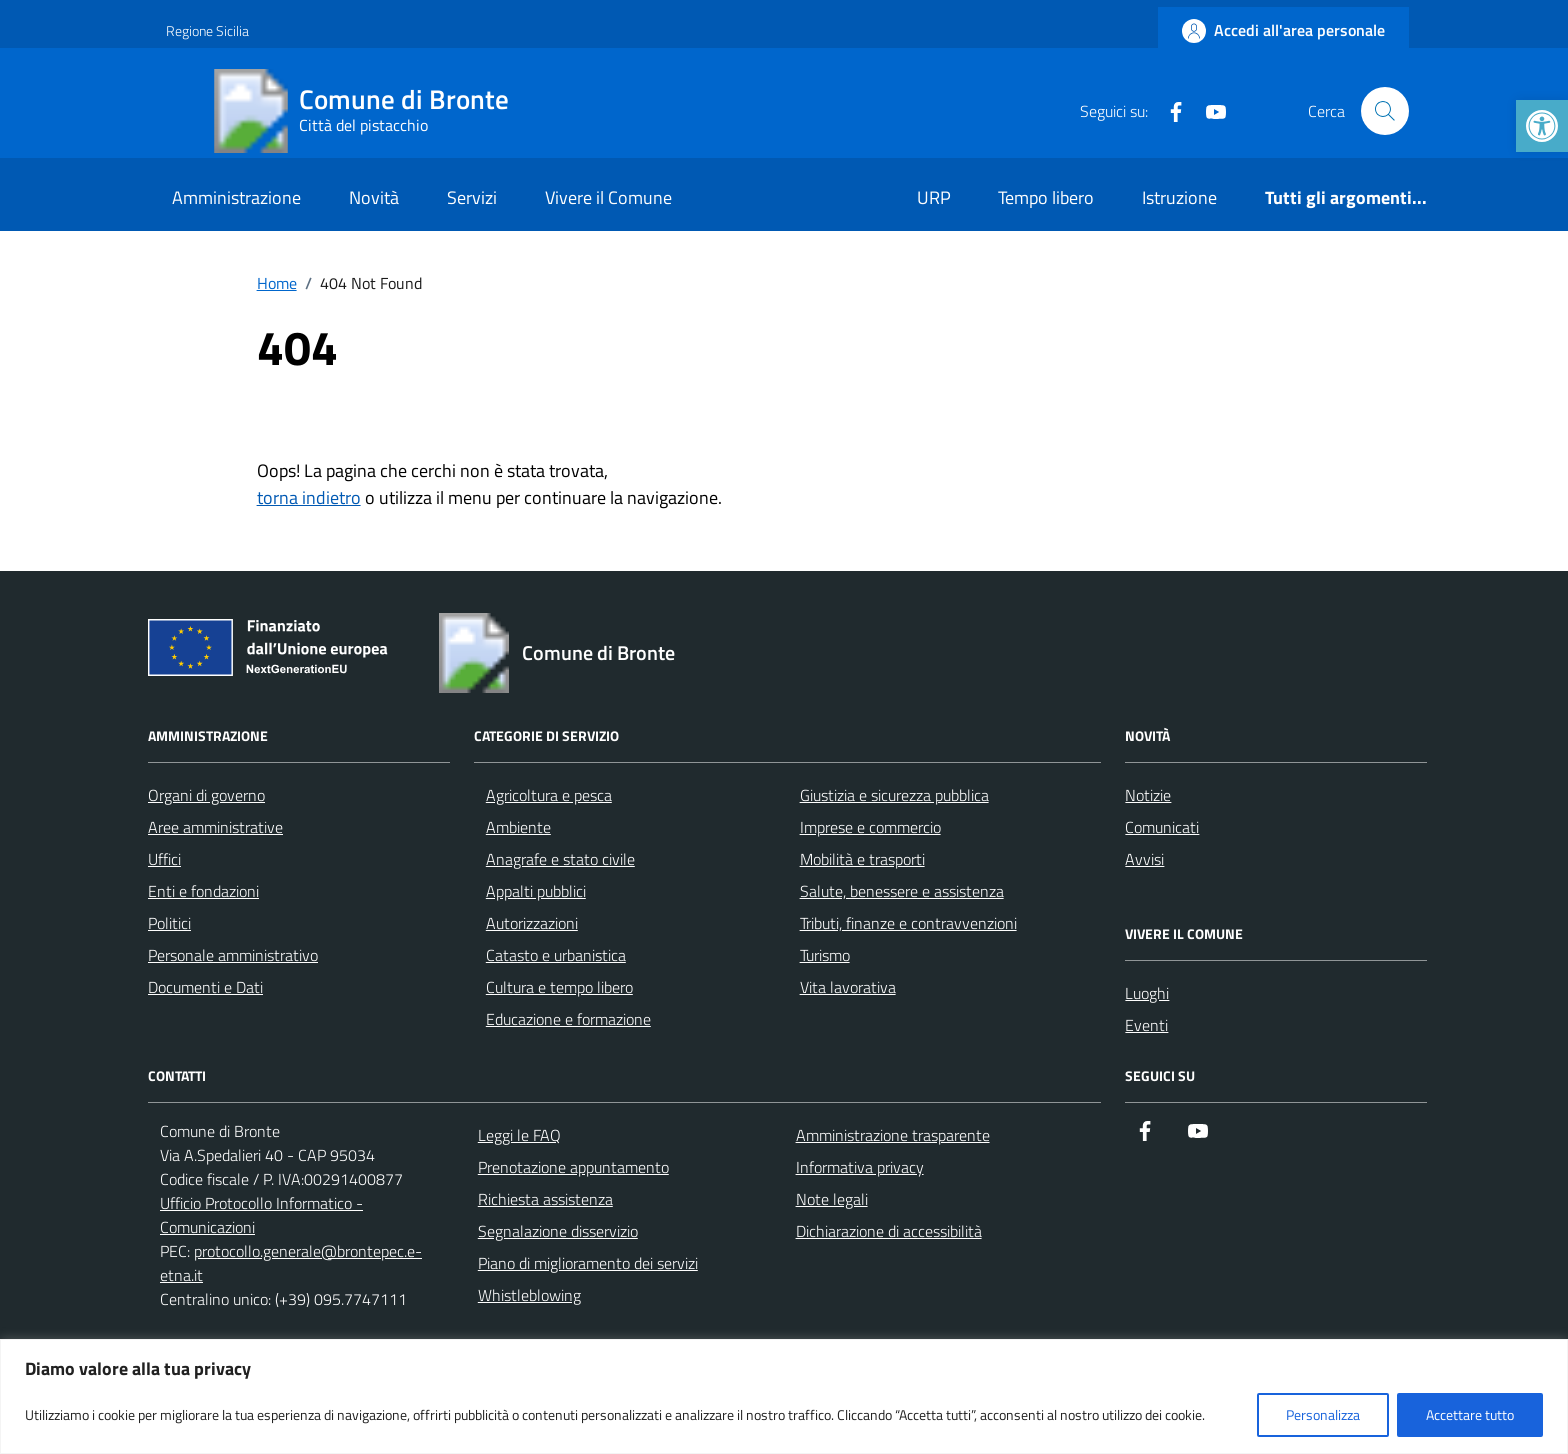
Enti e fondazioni (203, 891)
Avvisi (1144, 859)
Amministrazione (236, 197)
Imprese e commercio (870, 827)
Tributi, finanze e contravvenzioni (908, 923)
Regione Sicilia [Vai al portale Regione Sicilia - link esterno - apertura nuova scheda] (207, 30)
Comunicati (1162, 827)
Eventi (1146, 1025)
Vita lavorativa (848, 987)
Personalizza (1323, 1414)
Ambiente (518, 827)
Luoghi (1147, 993)
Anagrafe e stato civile (560, 859)
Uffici (164, 859)
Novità (374, 197)
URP (934, 197)
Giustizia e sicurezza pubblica (894, 795)
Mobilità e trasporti (862, 859)
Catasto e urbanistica (556, 955)
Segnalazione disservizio (558, 1231)
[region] (784, 1396)
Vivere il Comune (608, 197)
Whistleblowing (529, 1295)
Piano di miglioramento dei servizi (588, 1263)
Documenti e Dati (205, 987)
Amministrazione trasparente (893, 1135)
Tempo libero (1046, 197)
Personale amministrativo (233, 955)
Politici (169, 923)
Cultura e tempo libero (559, 987)
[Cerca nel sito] (1385, 111)
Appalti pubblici (536, 891)
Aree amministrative (215, 827)
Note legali (832, 1199)
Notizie (1148, 795)
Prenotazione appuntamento (573, 1167)
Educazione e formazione (568, 1019)
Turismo (825, 955)
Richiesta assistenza (545, 1199)
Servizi (472, 197)
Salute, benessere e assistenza (902, 891)
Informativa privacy (860, 1167)
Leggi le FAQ (519, 1135)
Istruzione (1179, 197)
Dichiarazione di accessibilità (889, 1231)
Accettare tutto (1470, 1414)
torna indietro (309, 497)
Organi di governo (206, 795)
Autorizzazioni (532, 923)
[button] (1542, 126)
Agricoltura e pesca (549, 795)
